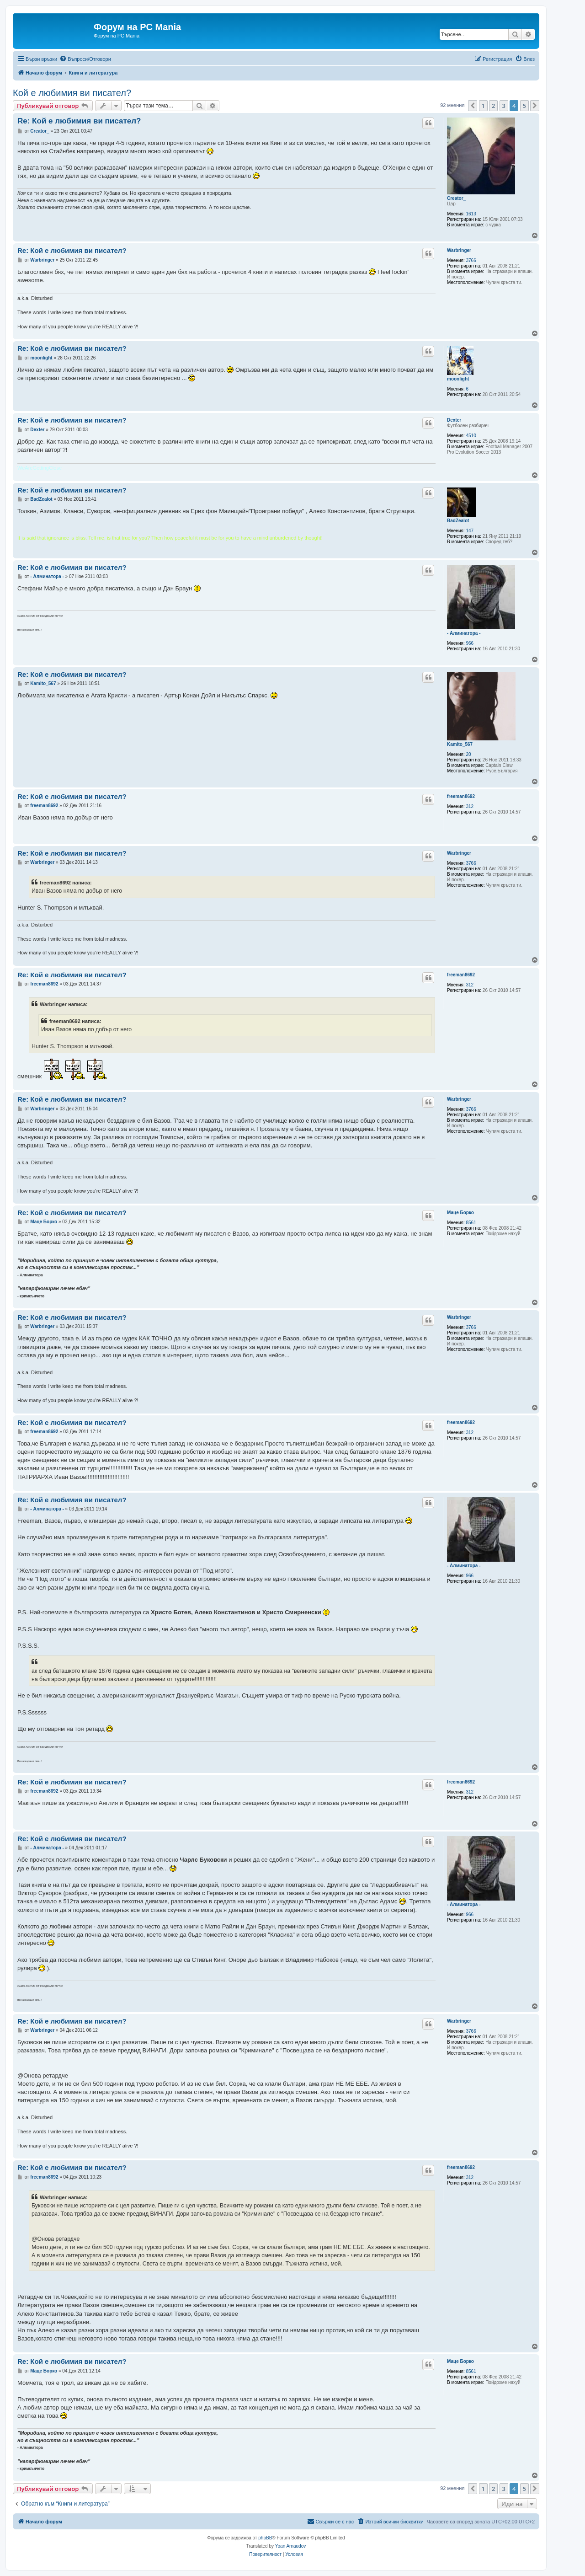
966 (470, 643)
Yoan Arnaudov (290, 2546)
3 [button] (503, 106)
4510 (471, 435)
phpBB (265, 2537)
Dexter (454, 420)
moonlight (458, 378)
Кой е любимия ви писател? (72, 93)
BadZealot (458, 520)
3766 (471, 260)
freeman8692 (461, 796)
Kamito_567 (460, 744)
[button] (472, 105)
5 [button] (524, 106)
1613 (471, 213)
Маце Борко (460, 1212)
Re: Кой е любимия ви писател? (79, 121)
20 (468, 754)
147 (470, 530)
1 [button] (483, 106)
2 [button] (493, 106)
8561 (471, 1222)
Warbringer (459, 250)
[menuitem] (85, 59)
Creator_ (456, 198)
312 (470, 806)
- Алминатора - (463, 633)
